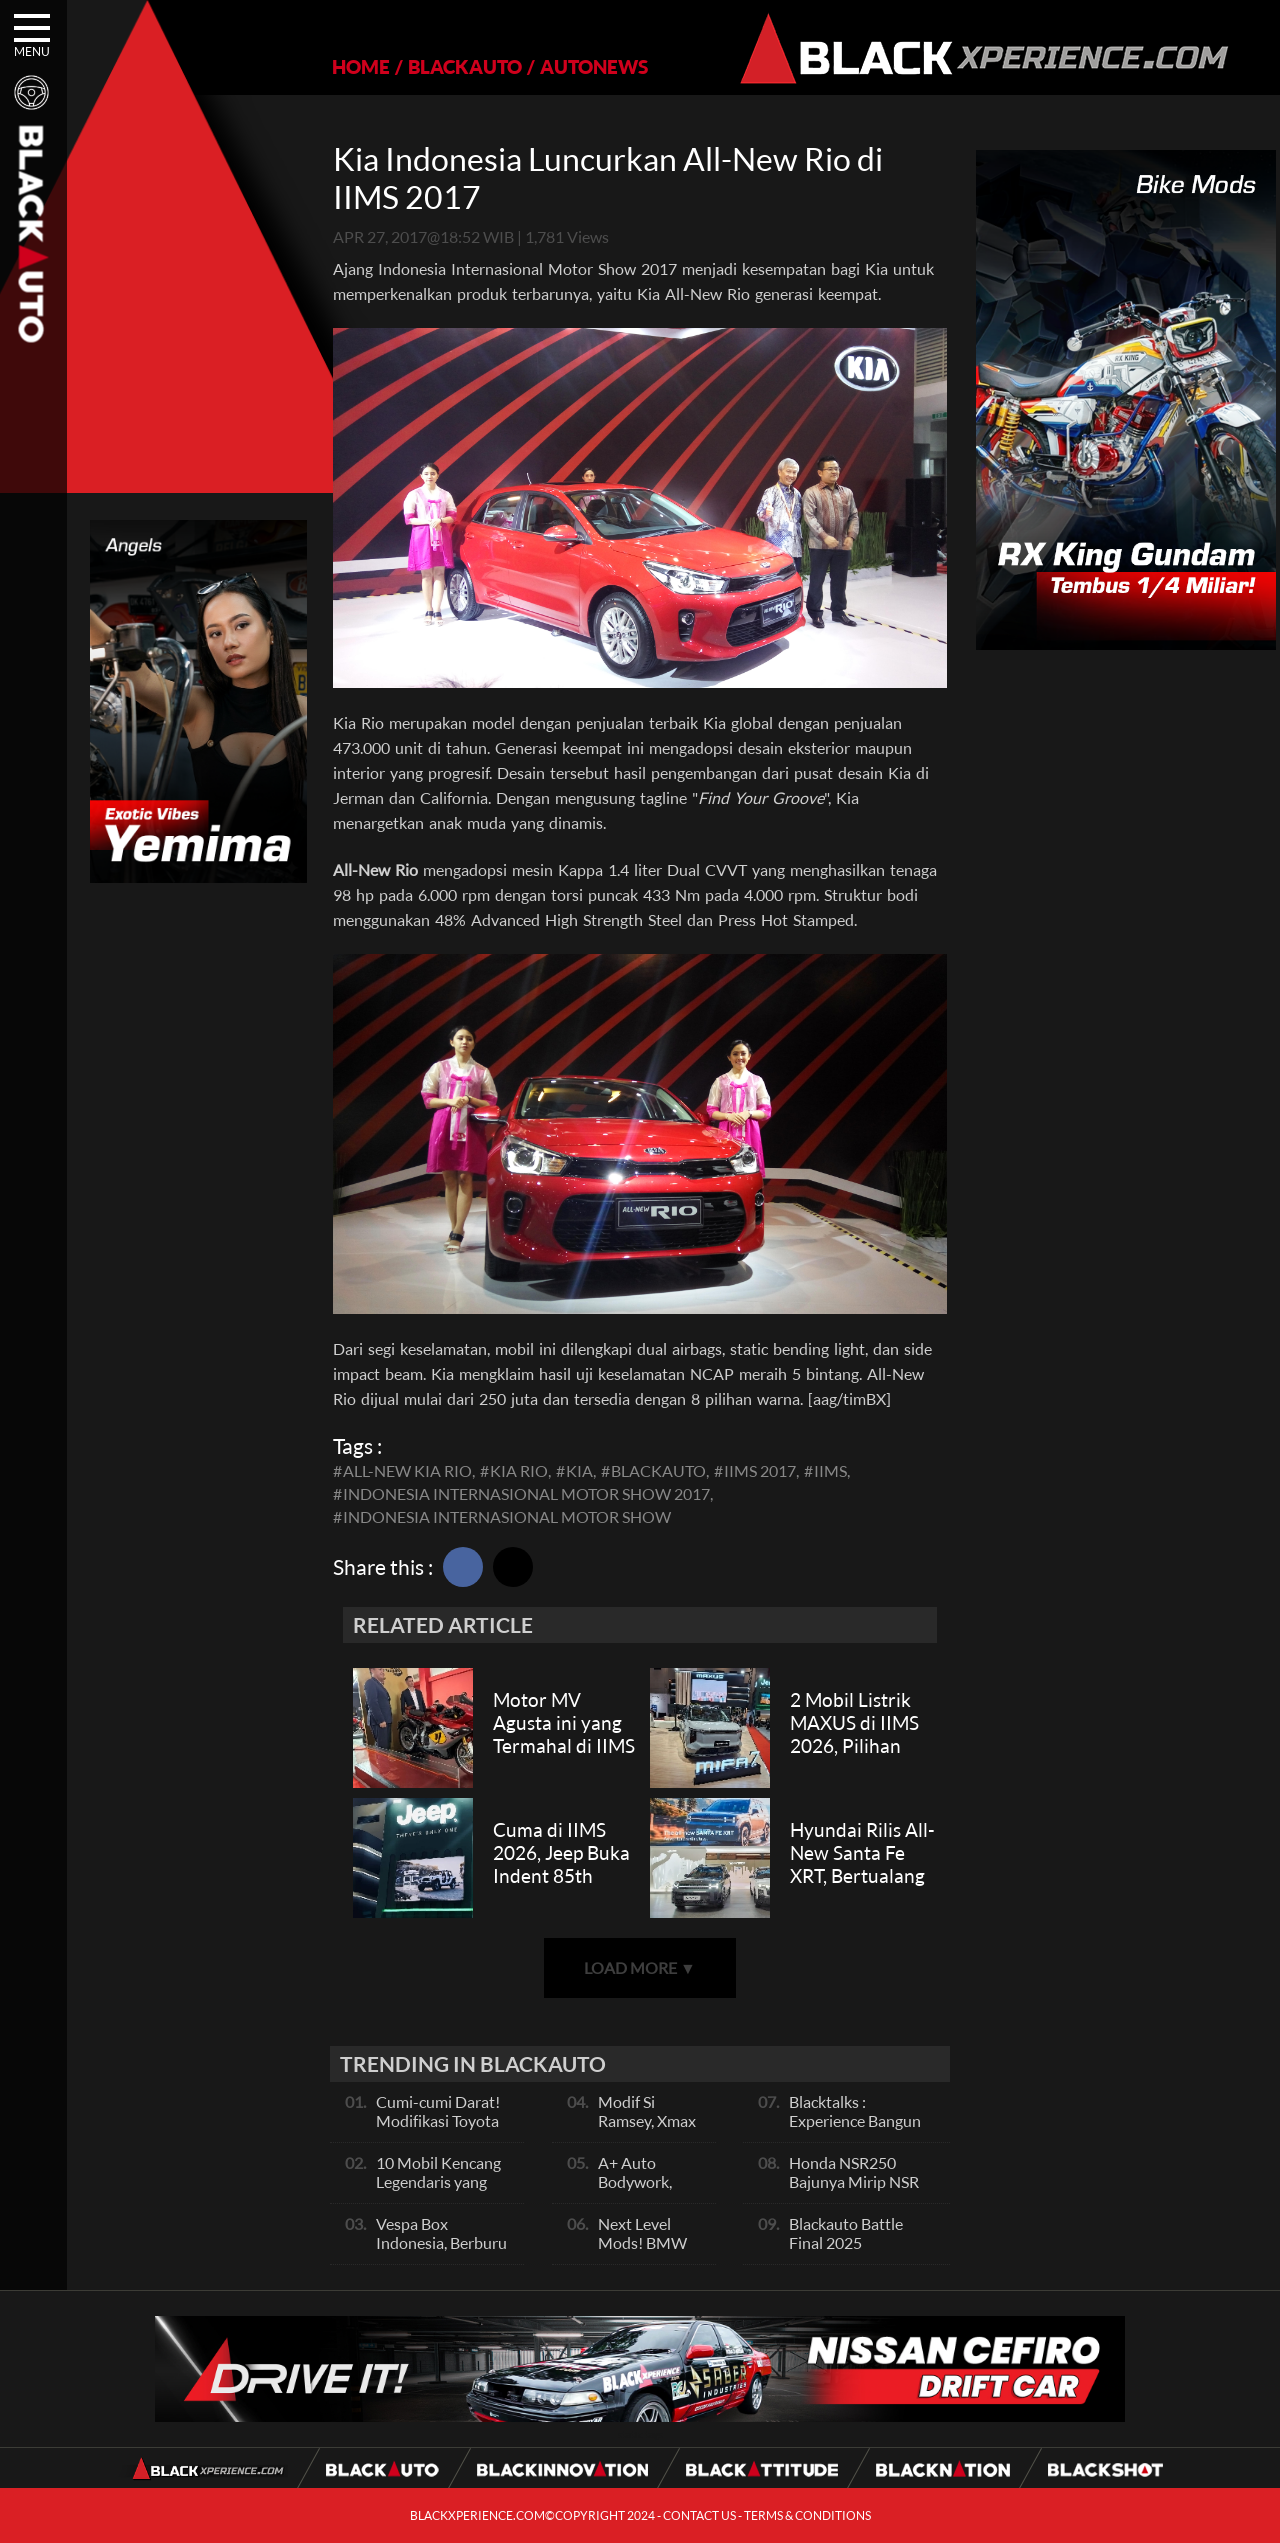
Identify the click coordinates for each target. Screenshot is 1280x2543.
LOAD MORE (640, 1967)
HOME (361, 66)
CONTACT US (699, 2515)
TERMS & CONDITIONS (807, 2515)
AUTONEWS (594, 66)
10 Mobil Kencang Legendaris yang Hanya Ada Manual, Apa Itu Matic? (443, 2191)
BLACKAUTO (465, 66)
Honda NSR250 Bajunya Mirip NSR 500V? (854, 2181)
